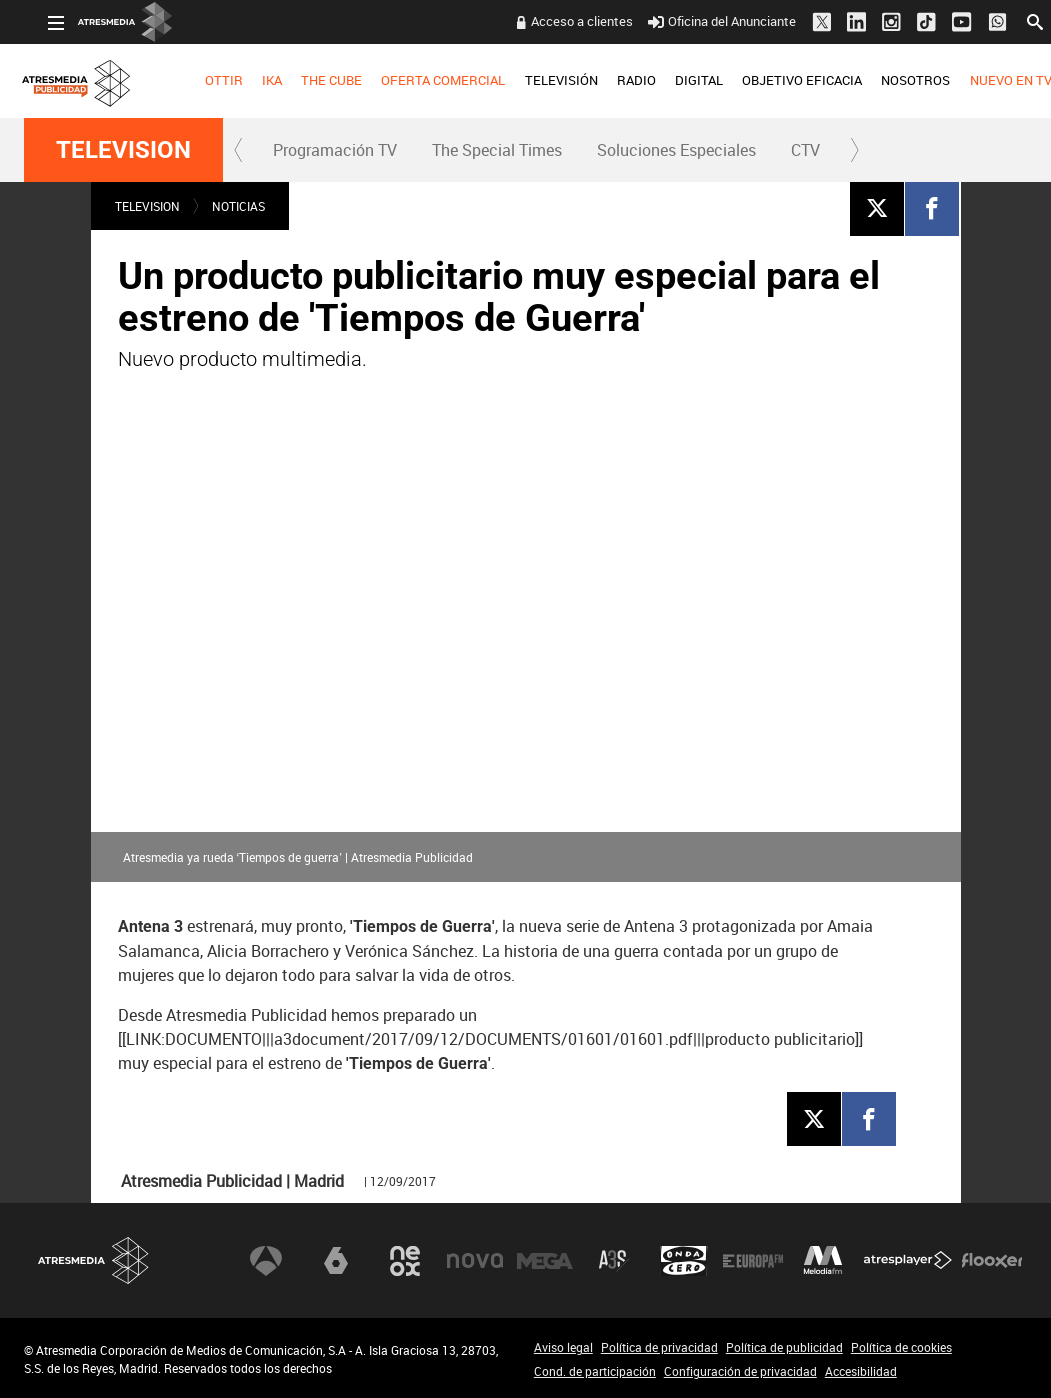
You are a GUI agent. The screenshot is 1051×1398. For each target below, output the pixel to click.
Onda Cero (684, 1261)
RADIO (612, 80)
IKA (248, 80)
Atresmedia (94, 1260)
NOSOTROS (891, 80)
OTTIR (200, 80)
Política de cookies (901, 1347)
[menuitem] (199, 81)
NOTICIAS (238, 206)
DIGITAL (675, 80)
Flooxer (992, 1261)
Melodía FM (823, 1261)
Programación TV (335, 150)
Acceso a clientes (558, 21)
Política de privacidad (659, 1347)
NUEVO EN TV (986, 80)
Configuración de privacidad (740, 1371)
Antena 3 (266, 1261)
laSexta (336, 1261)
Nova (475, 1261)
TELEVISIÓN (536, 80)
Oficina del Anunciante (698, 21)
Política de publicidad (784, 1347)
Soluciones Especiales (676, 150)
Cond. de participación (595, 1371)
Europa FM (753, 1261)
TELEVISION (123, 150)
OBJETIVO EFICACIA (778, 80)
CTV (805, 150)
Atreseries (614, 1261)
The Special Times (497, 150)
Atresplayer (908, 1261)
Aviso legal (563, 1347)
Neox (405, 1261)
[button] (239, 150)
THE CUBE (307, 80)
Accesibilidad (861, 1371)
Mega (545, 1261)
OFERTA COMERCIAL (419, 80)
